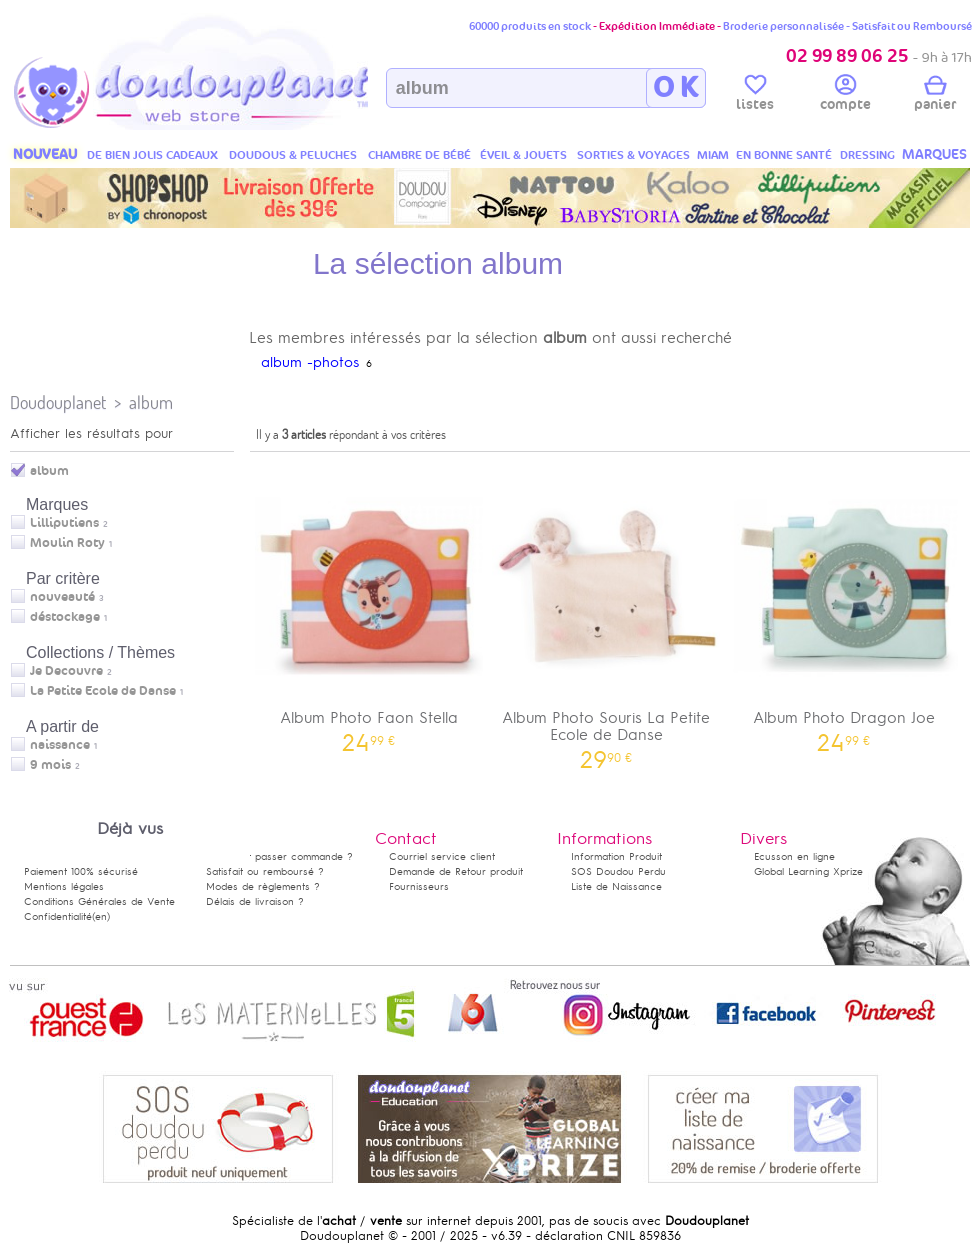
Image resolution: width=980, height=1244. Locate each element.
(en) (101, 916)
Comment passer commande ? (279, 856)
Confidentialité (58, 916)
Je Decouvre (66, 671)
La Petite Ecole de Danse (103, 691)
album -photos (310, 362)
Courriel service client (442, 856)
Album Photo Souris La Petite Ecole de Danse (607, 614)
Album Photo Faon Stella (369, 605)
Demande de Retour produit (456, 871)
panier (935, 96)
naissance (60, 745)
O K (675, 88)
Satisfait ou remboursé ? (265, 871)
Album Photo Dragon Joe (844, 605)
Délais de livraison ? (255, 901)
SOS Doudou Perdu (618, 871)
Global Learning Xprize (808, 871)
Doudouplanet (58, 402)
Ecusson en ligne (794, 856)
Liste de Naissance (616, 886)
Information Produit (616, 856)
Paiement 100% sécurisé (81, 871)
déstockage (65, 617)
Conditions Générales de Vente (99, 901)
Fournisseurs (419, 886)
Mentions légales (64, 886)
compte (845, 96)
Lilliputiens (64, 523)
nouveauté (62, 597)
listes (755, 96)
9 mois (50, 765)
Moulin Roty (67, 543)
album (151, 402)
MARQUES (934, 154)
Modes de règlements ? (263, 886)
